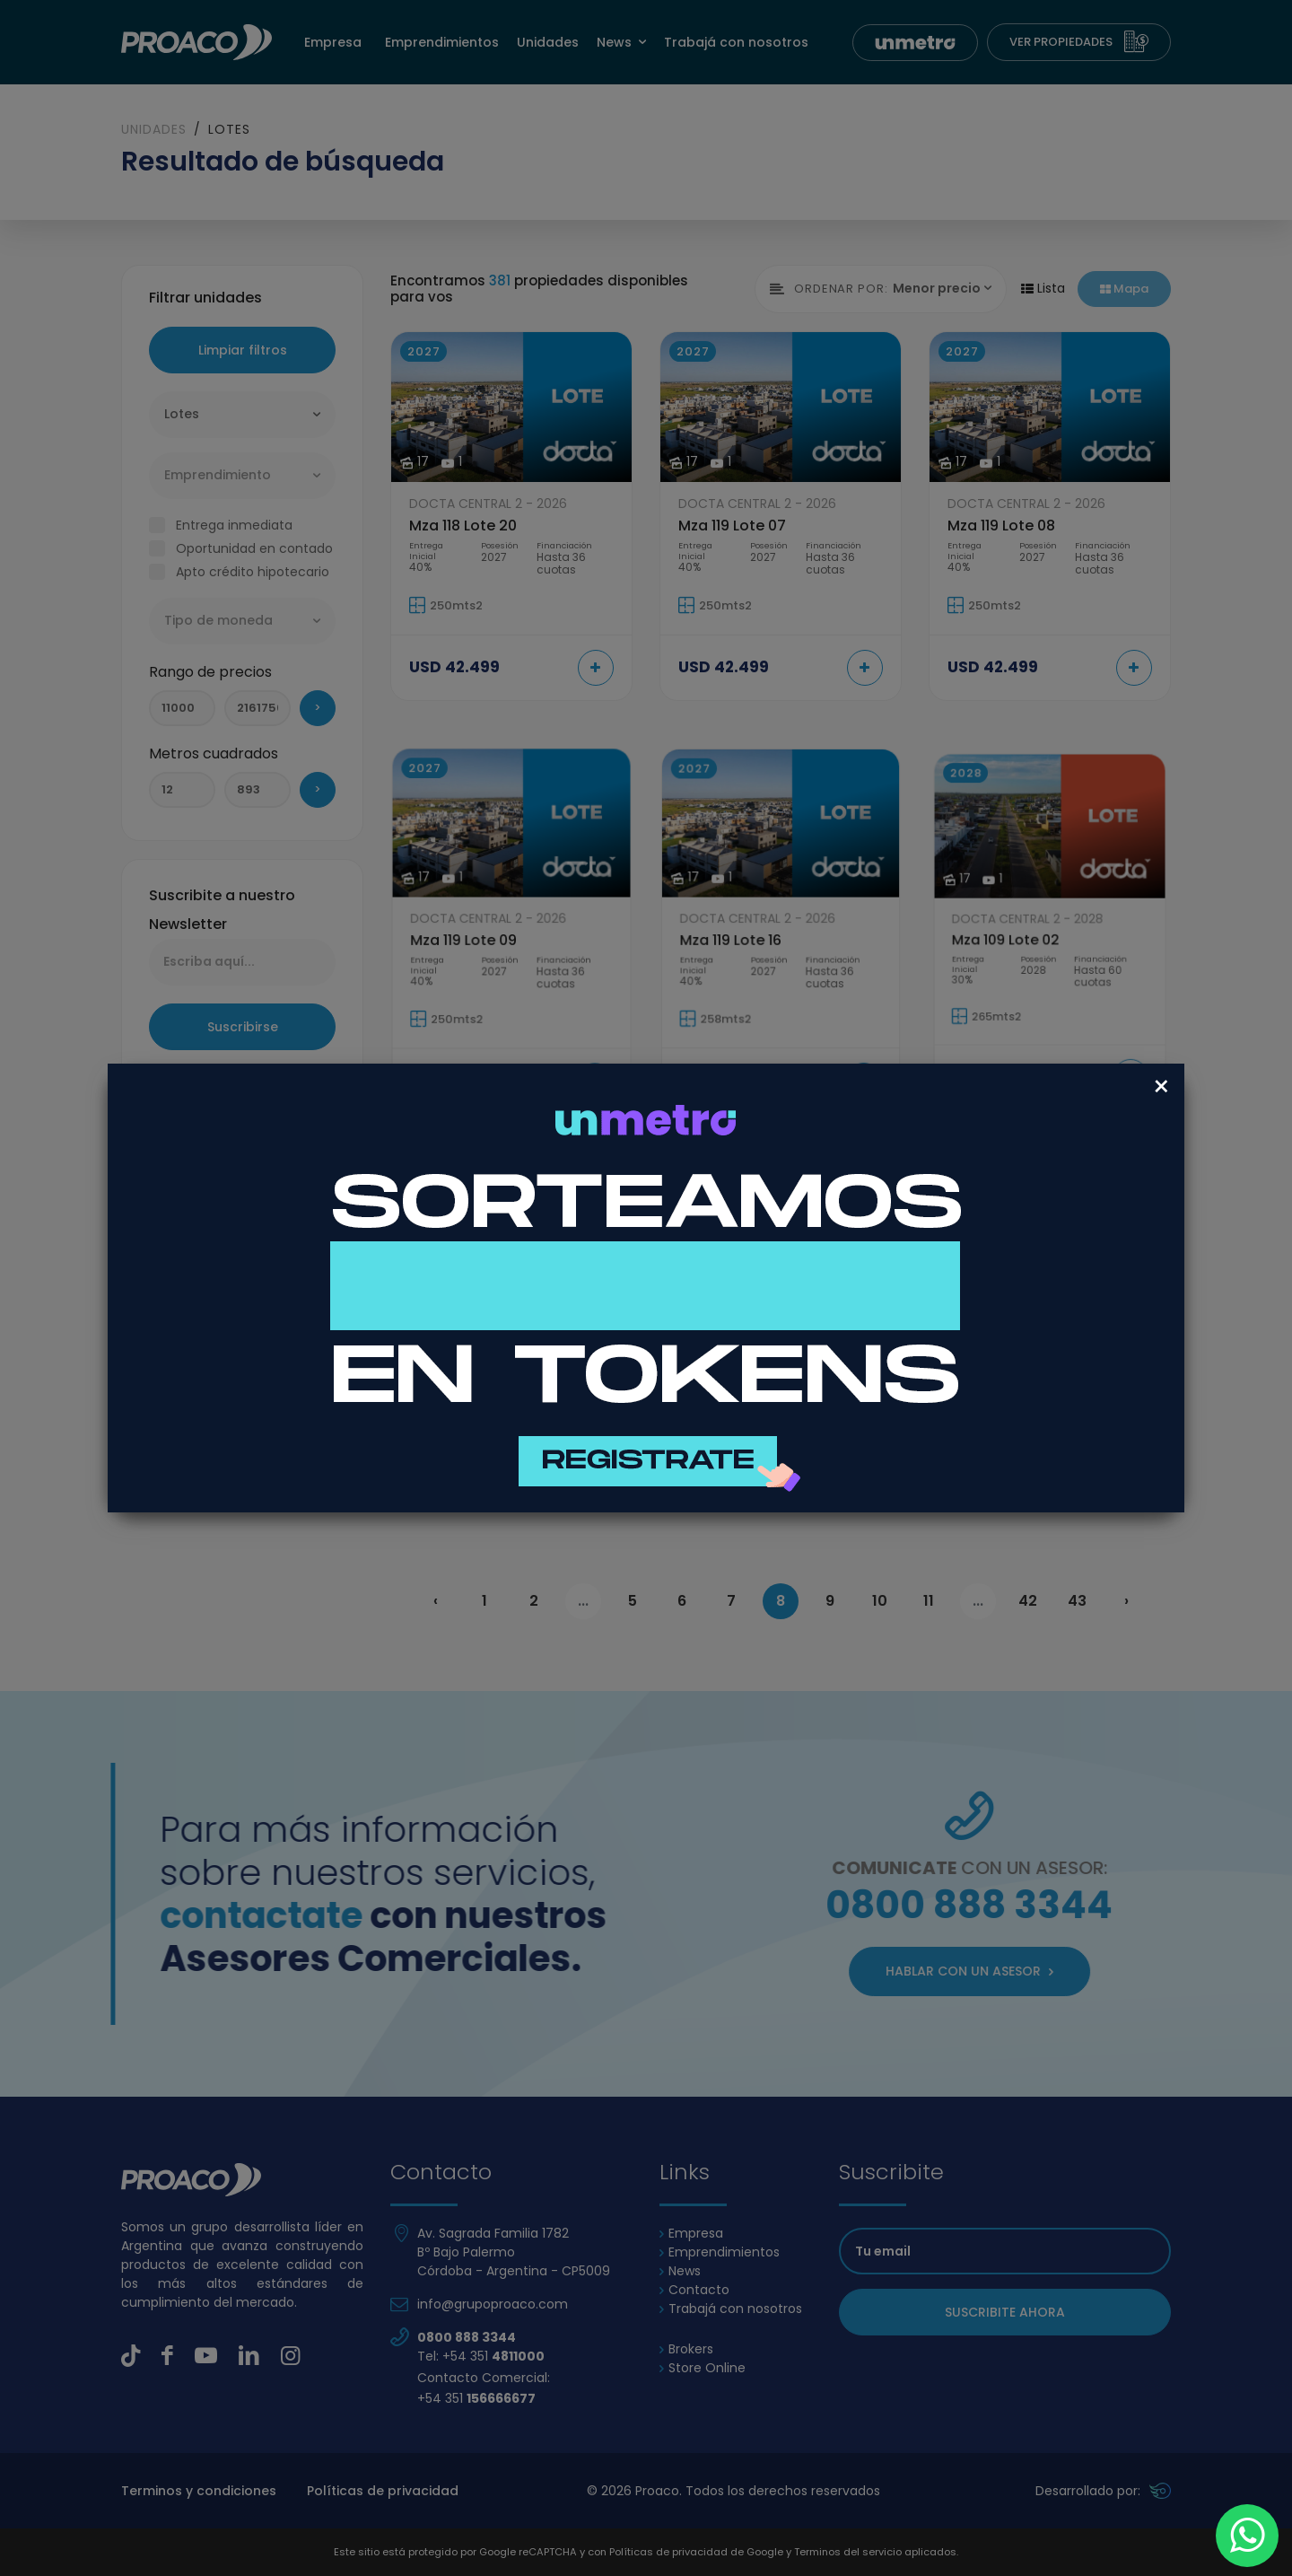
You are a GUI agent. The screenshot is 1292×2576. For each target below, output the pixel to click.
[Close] (1161, 1087)
